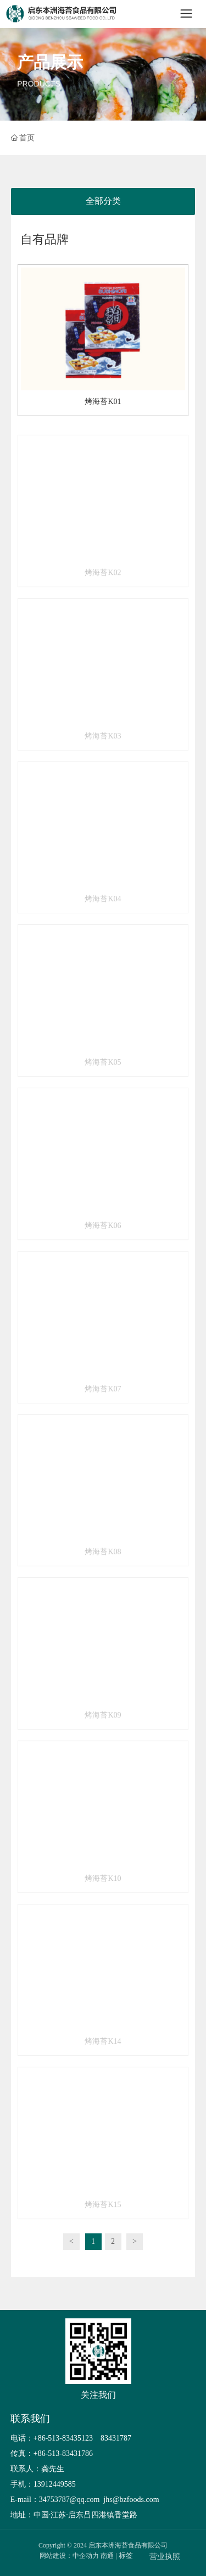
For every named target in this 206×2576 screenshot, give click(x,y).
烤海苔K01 (103, 402)
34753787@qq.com (69, 2499)
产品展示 (50, 63)
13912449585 (55, 2484)
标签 (126, 2555)
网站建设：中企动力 (69, 2556)
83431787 (117, 2438)
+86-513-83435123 (63, 2438)
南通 (107, 2556)
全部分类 (103, 201)
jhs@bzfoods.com (130, 2499)
